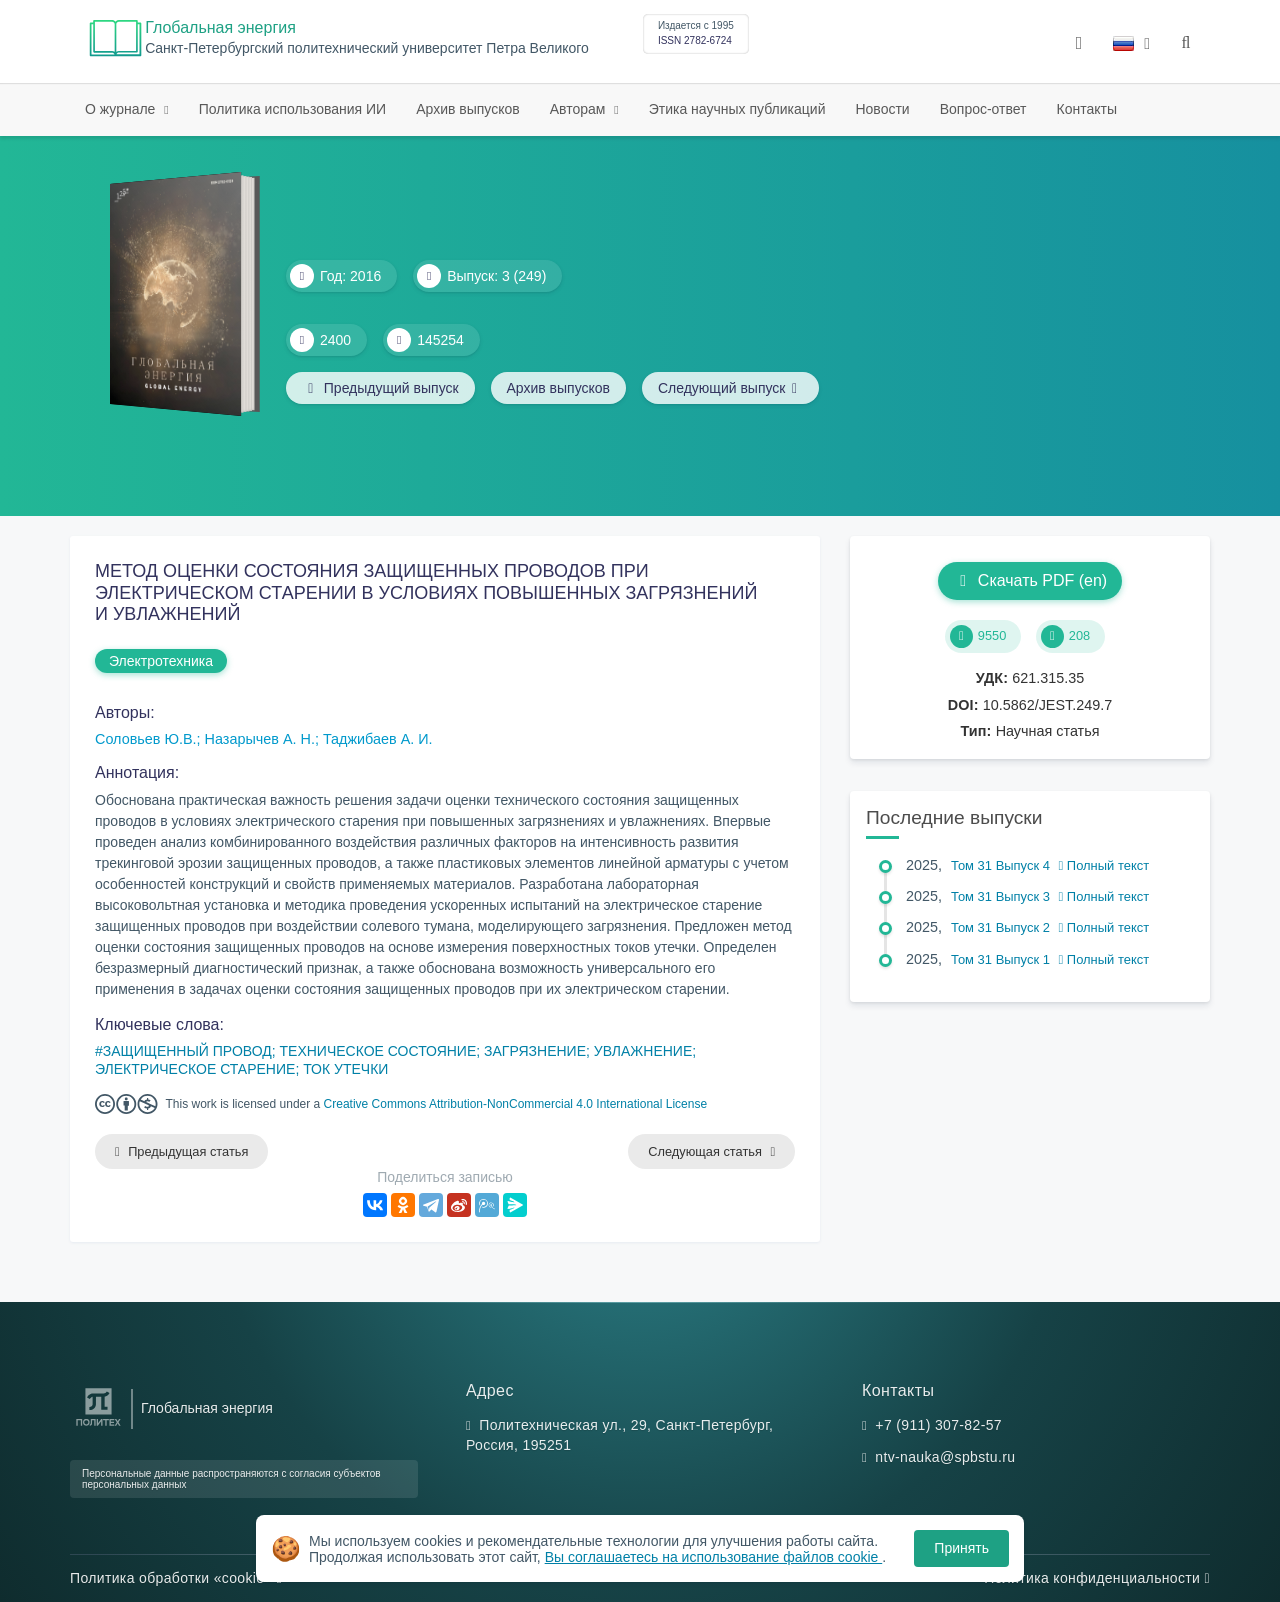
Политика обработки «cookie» (176, 1578)
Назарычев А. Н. (260, 739)
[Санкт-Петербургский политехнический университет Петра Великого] (98, 1426)
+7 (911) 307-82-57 (938, 1425)
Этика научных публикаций (737, 109)
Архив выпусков (468, 109)
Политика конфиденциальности (1097, 1578)
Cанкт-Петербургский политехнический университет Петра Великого (367, 48)
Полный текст (1104, 865)
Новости (882, 109)
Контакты (1087, 109)
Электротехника (161, 661)
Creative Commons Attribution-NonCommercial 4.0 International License (516, 1104)
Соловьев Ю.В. (146, 739)
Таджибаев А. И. (378, 739)
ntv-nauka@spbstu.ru (945, 1457)
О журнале (122, 109)
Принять (961, 1548)
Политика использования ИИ (292, 109)
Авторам (580, 109)
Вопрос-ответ (983, 109)
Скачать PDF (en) (1030, 580)
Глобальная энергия (220, 27)
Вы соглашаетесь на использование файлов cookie (714, 1557)
